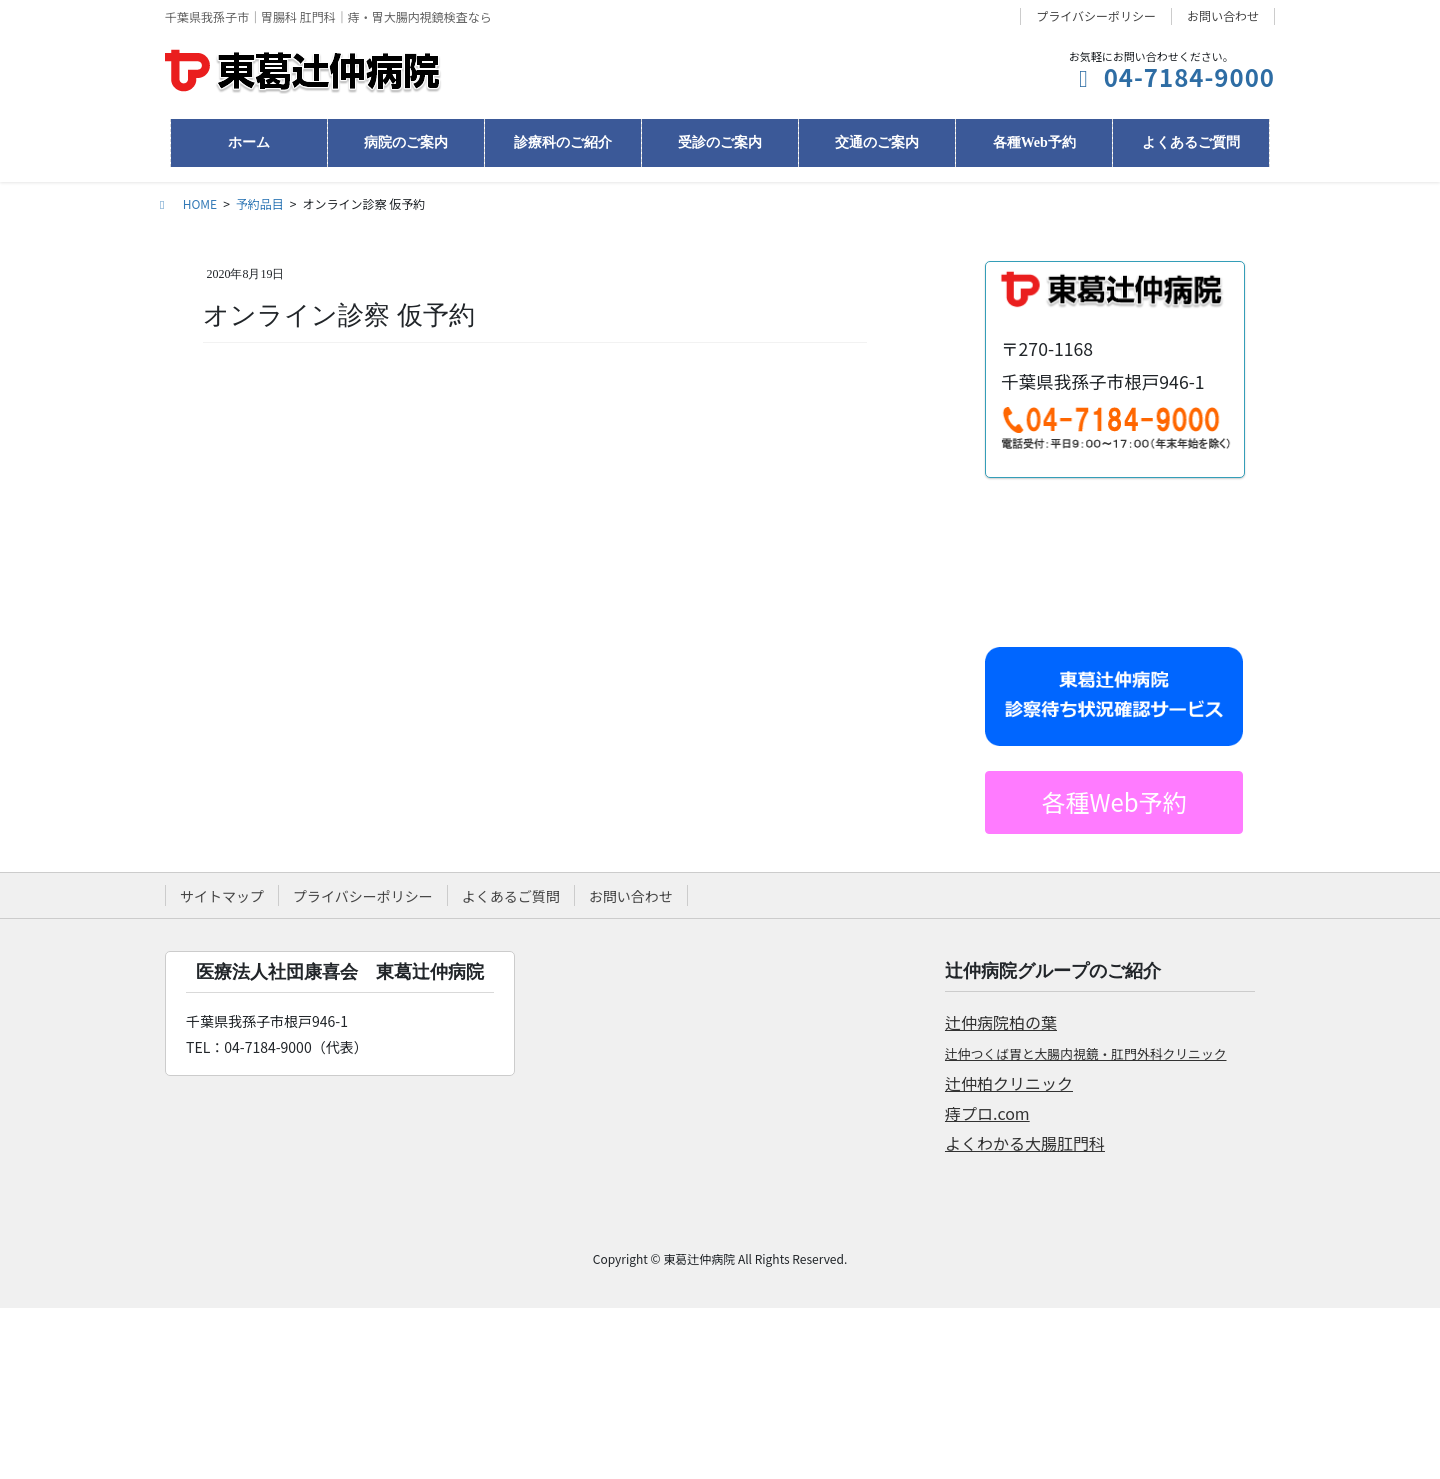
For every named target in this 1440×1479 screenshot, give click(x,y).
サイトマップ (222, 896)
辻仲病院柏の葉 (1001, 1022)
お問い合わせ (1223, 16)
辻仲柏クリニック (1009, 1083)
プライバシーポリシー (1096, 16)
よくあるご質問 (511, 896)
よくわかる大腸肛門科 (1025, 1143)
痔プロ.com (987, 1113)
